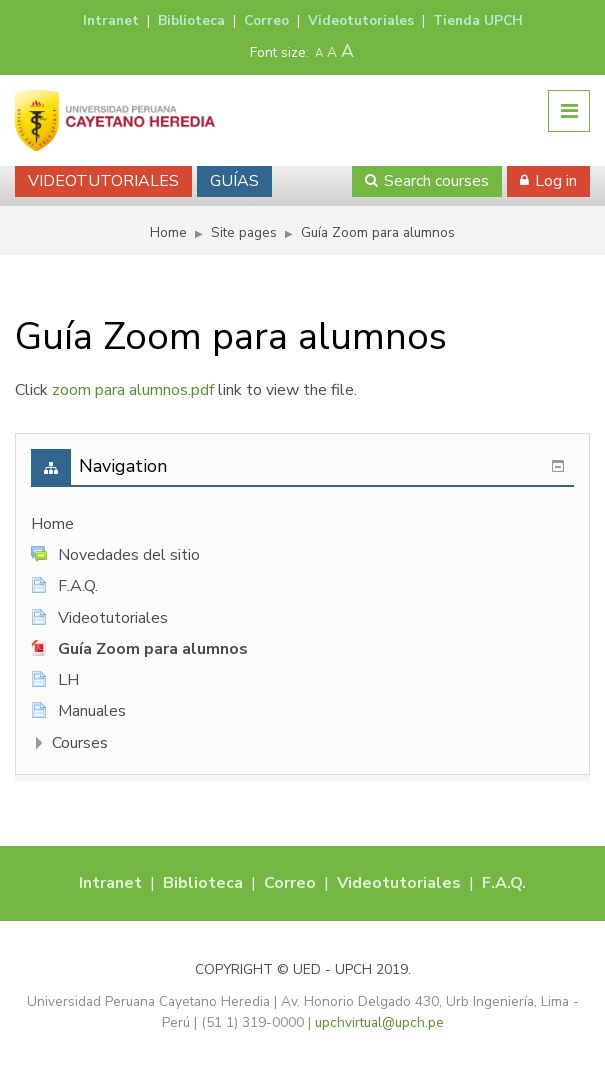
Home (52, 524)
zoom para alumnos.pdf (133, 390)
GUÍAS (234, 181)
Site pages (244, 232)
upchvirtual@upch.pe (379, 1022)
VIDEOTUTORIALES (103, 181)
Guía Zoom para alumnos (378, 232)
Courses (80, 743)
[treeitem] (302, 524)
